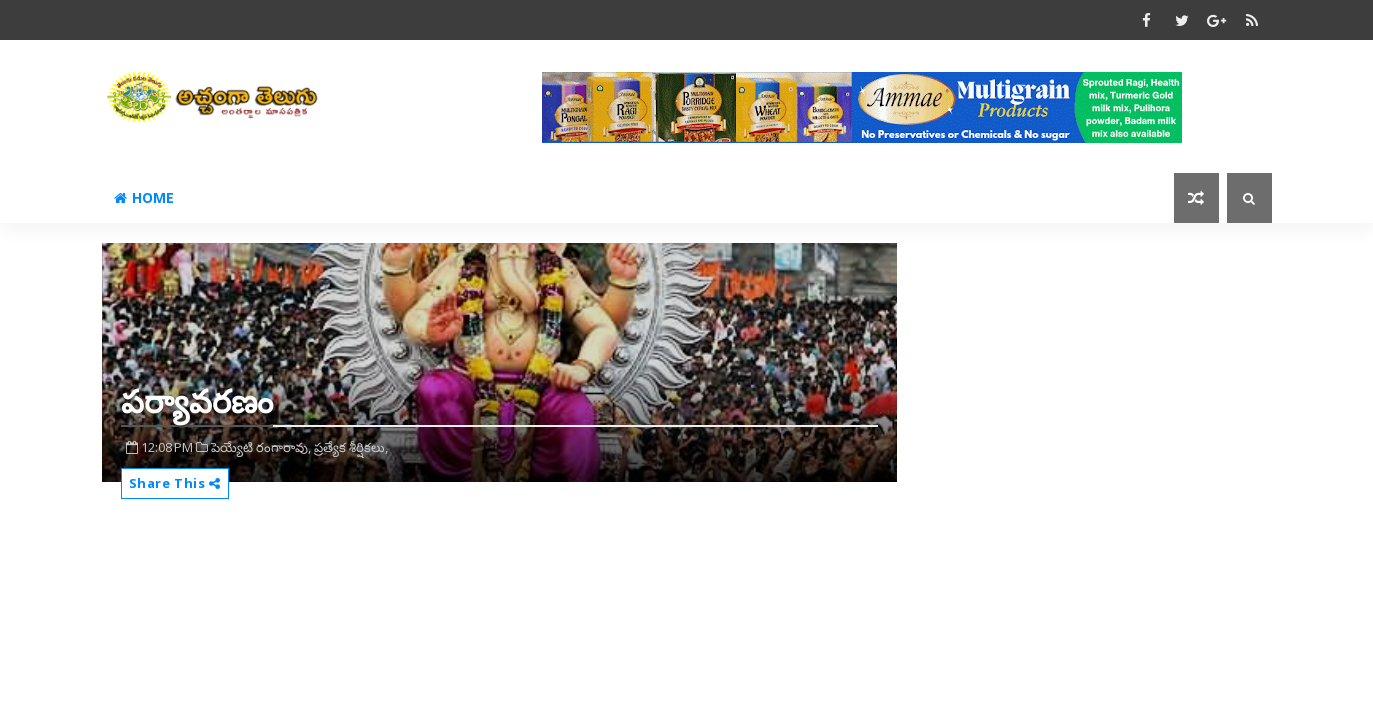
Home (144, 197)
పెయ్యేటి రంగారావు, (261, 447)
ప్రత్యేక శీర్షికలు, (351, 447)
